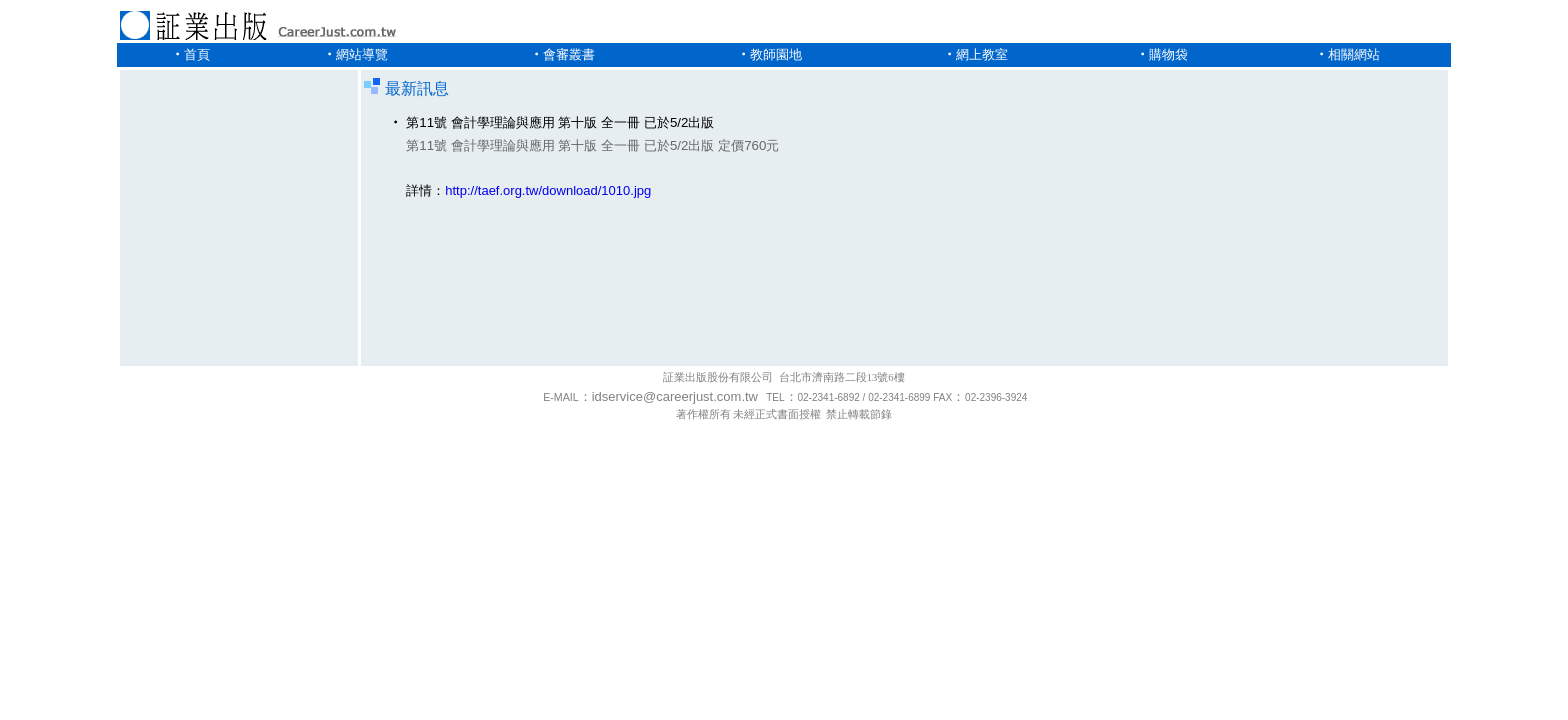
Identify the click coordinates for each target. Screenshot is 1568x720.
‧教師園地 (769, 54)
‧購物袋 (1162, 54)
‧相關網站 (1347, 54)
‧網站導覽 (355, 54)
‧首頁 (190, 54)
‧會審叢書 (562, 54)
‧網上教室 (975, 54)
